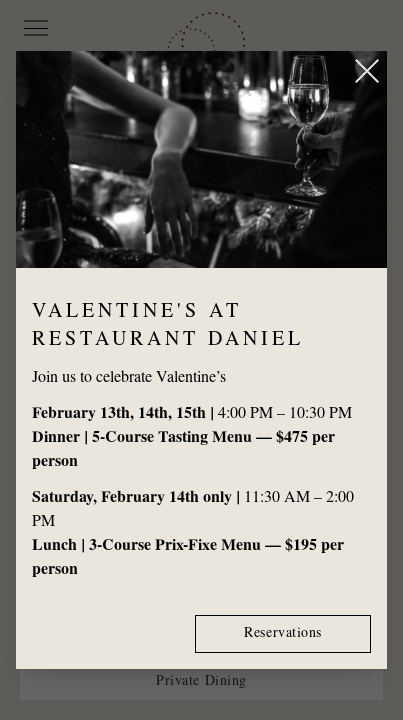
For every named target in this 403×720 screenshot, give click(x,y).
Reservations (283, 634)
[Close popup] (367, 71)
